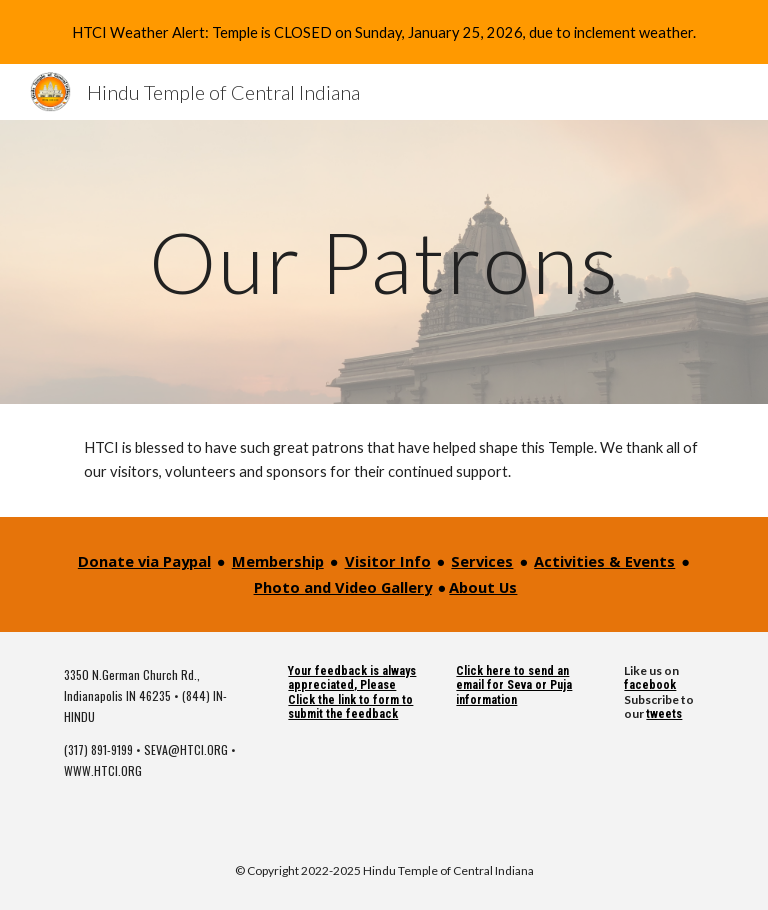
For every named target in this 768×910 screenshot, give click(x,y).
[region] (384, 32)
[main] (383, 261)
